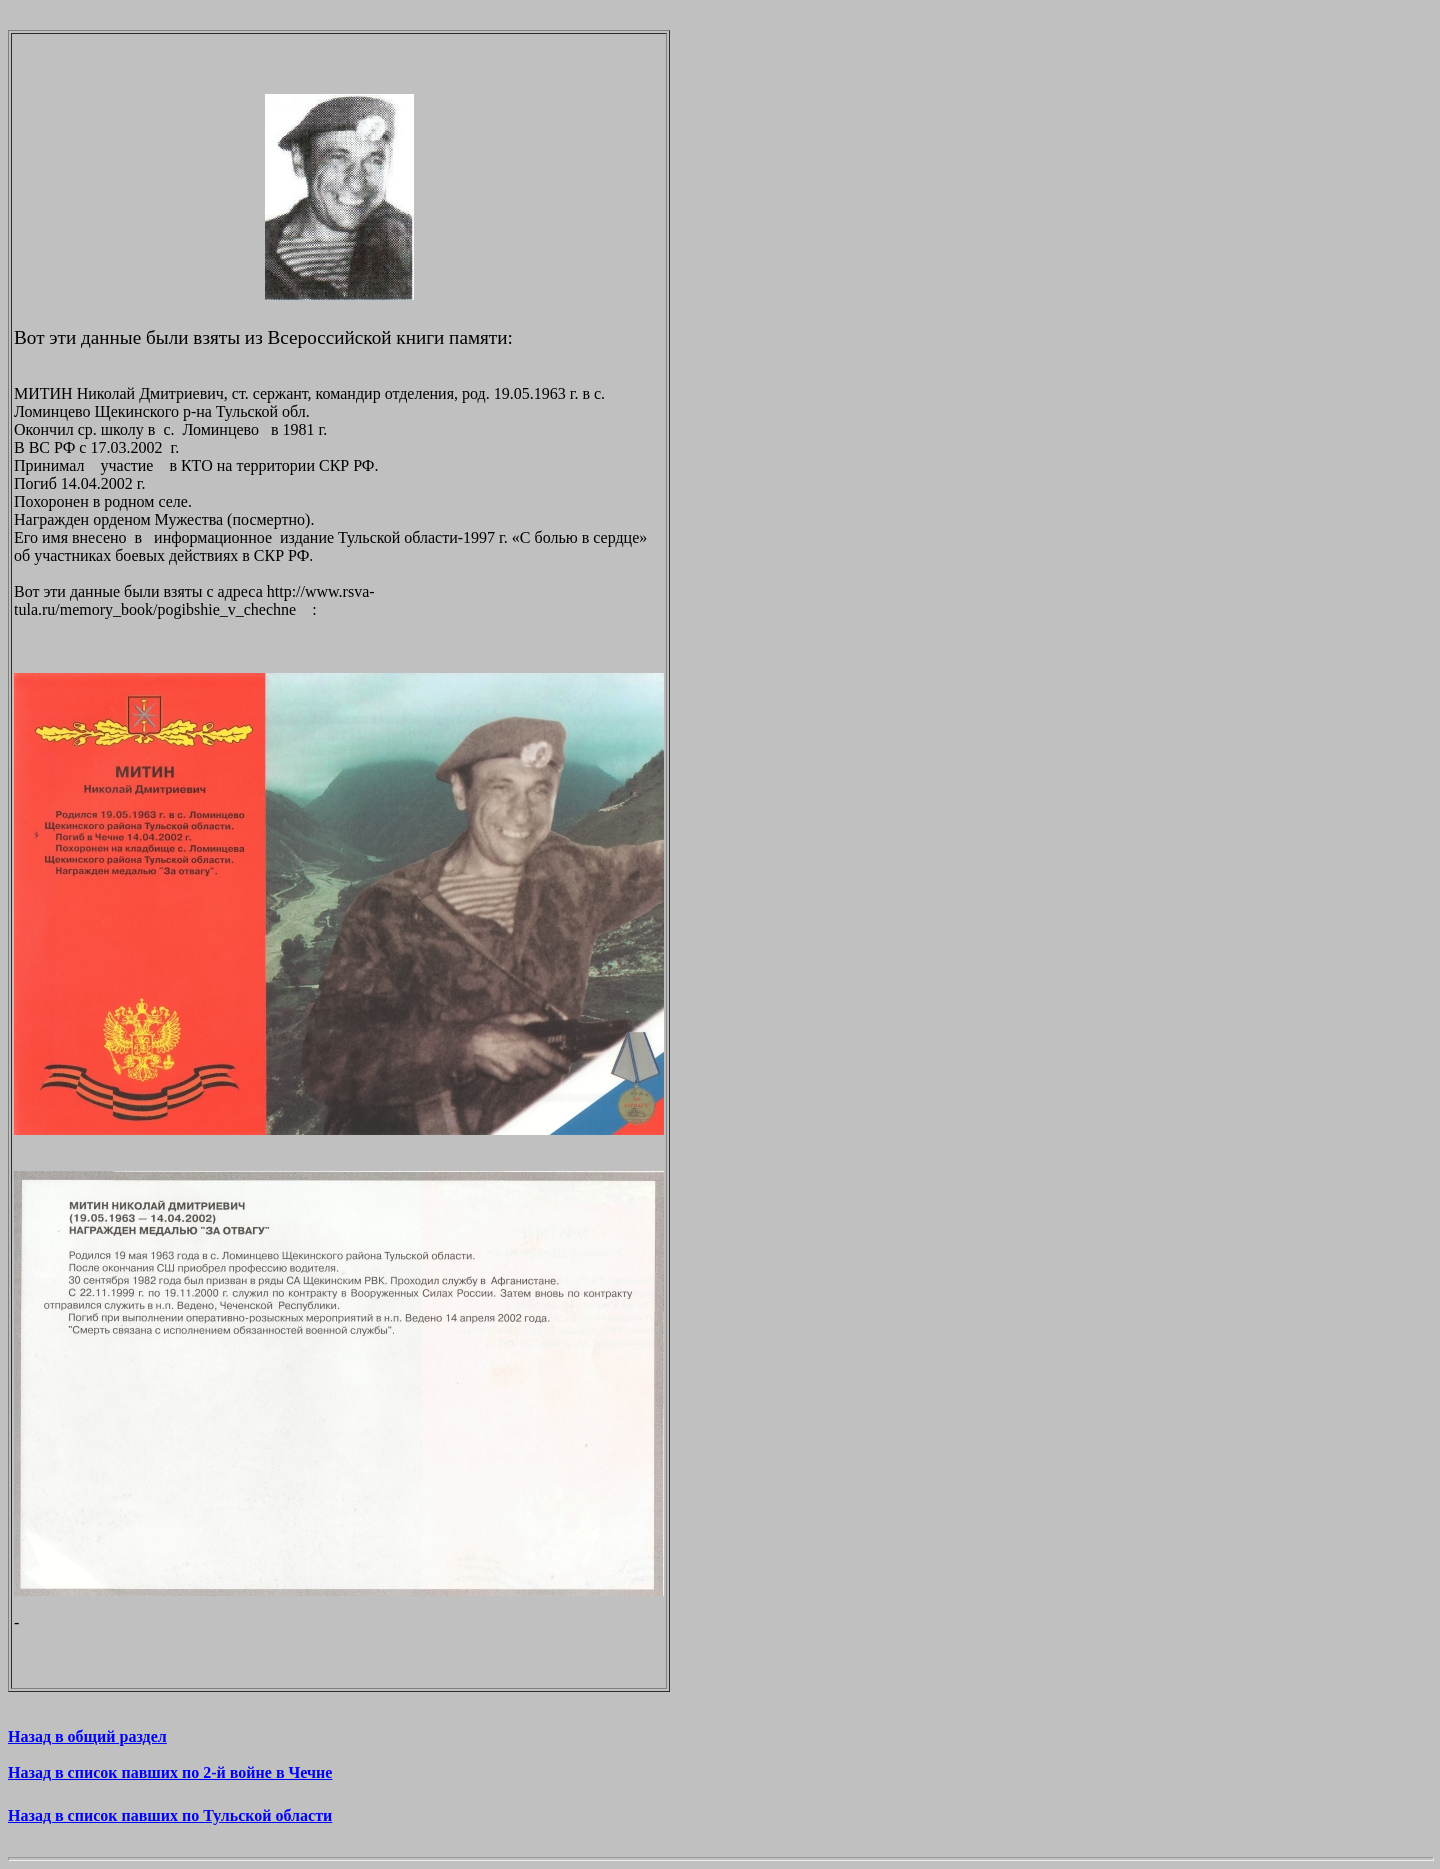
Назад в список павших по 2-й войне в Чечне (170, 1772)
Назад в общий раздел (87, 1736)
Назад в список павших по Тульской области (170, 1815)
